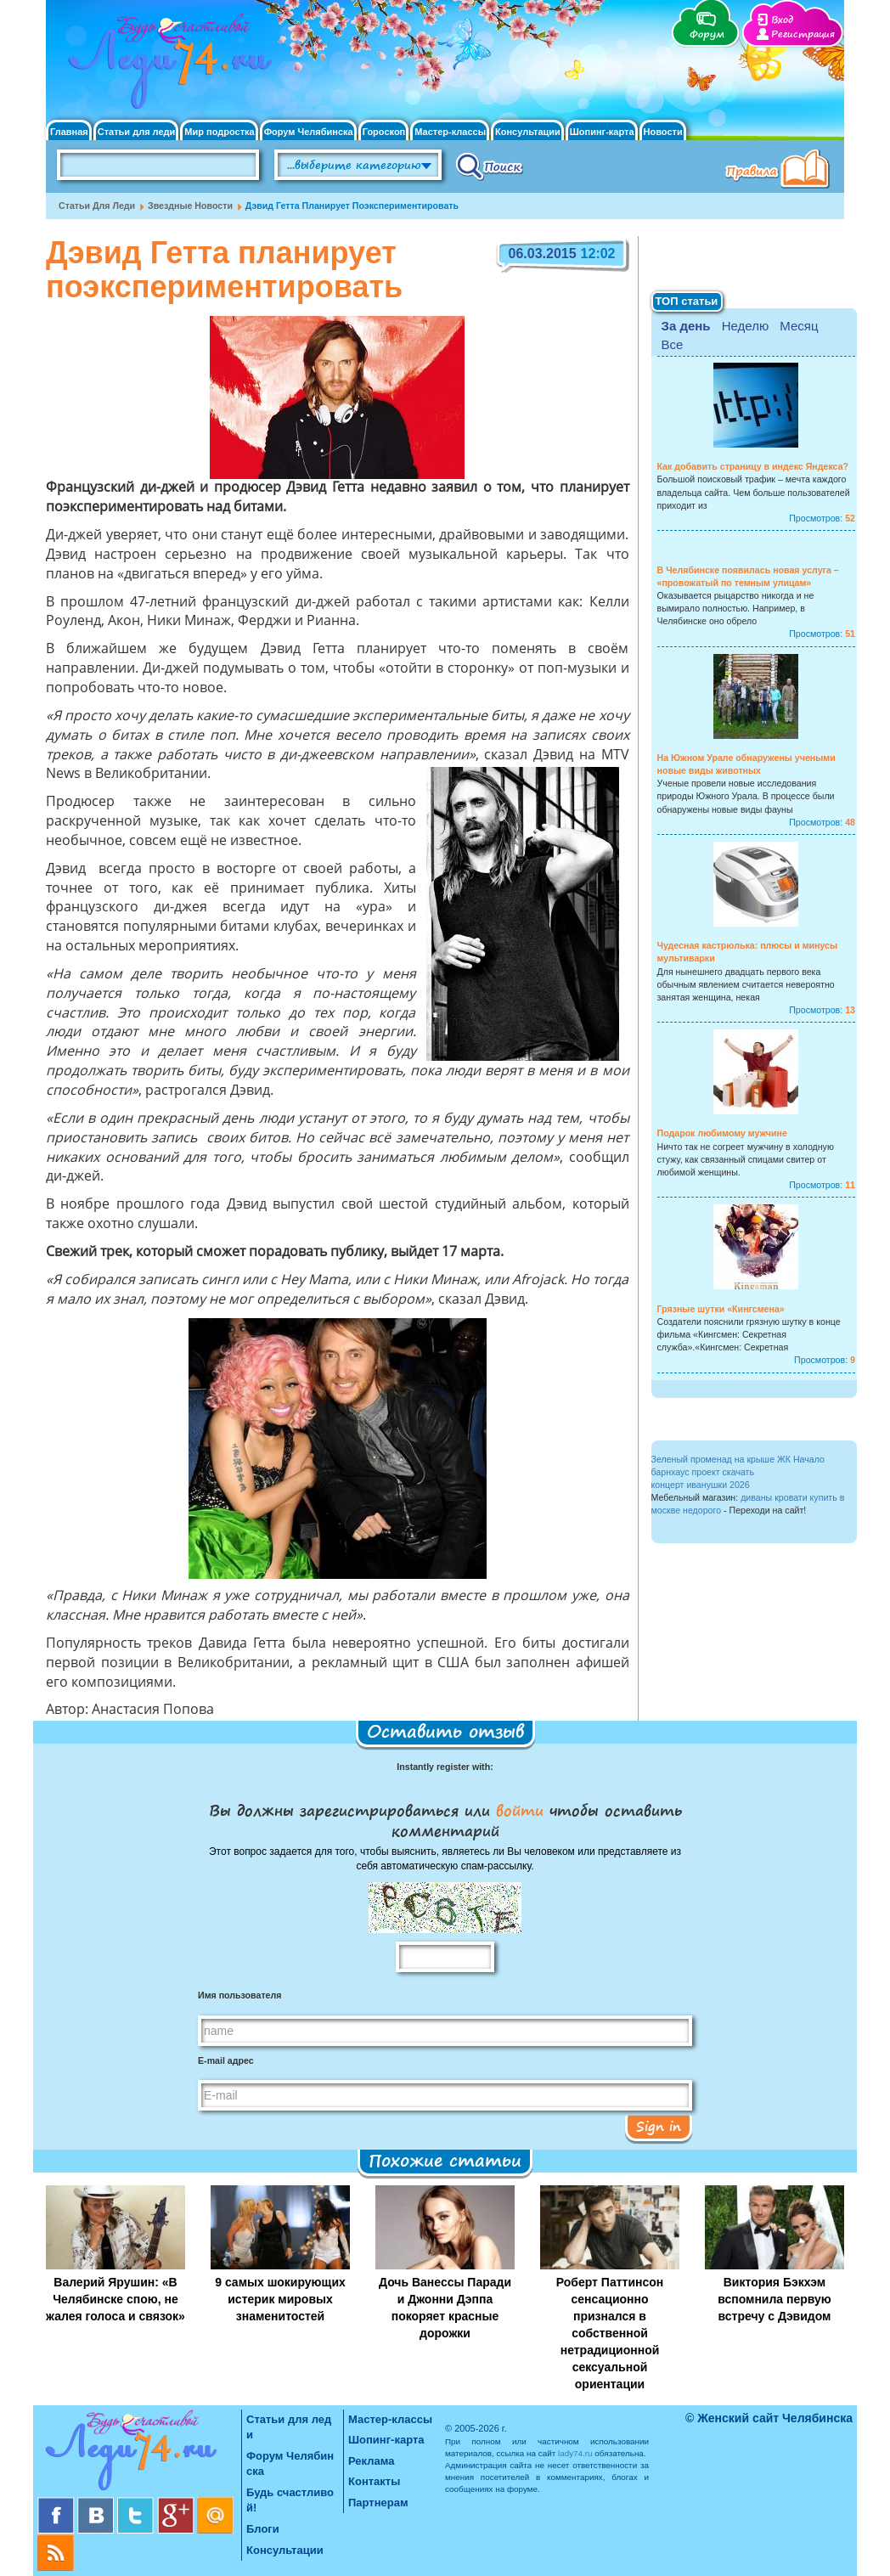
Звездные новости (190, 205)
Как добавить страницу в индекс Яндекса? (753, 466)
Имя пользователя (239, 1995)
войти (519, 1810)
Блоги (262, 2528)
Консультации (527, 132)
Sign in (658, 2126)
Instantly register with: (445, 1766)
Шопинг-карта (602, 132)
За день (686, 325)
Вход (782, 20)
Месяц (799, 325)
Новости (663, 132)
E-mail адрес (226, 2060)
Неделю (745, 325)
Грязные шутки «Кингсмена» (721, 1309)
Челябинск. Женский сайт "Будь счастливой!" (166, 66)
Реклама (371, 2461)
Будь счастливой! (290, 2500)
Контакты (374, 2481)
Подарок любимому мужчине (722, 1133)
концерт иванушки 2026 (700, 1485)
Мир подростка (219, 132)
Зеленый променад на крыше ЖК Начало (738, 1459)
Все (673, 344)
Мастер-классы (450, 132)
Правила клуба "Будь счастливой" (780, 170)
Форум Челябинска (308, 132)
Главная (69, 132)
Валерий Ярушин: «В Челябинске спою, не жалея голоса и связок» (115, 2299)
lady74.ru (575, 2453)
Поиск (489, 165)
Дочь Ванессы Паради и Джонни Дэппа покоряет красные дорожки (445, 2307)
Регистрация (803, 34)
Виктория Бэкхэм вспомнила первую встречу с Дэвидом (774, 2299)
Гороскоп (384, 132)
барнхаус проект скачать (703, 1472)
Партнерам (378, 2502)
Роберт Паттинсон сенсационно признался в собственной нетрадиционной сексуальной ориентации (610, 2333)
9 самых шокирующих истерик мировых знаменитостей (280, 2299)
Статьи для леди (137, 132)
